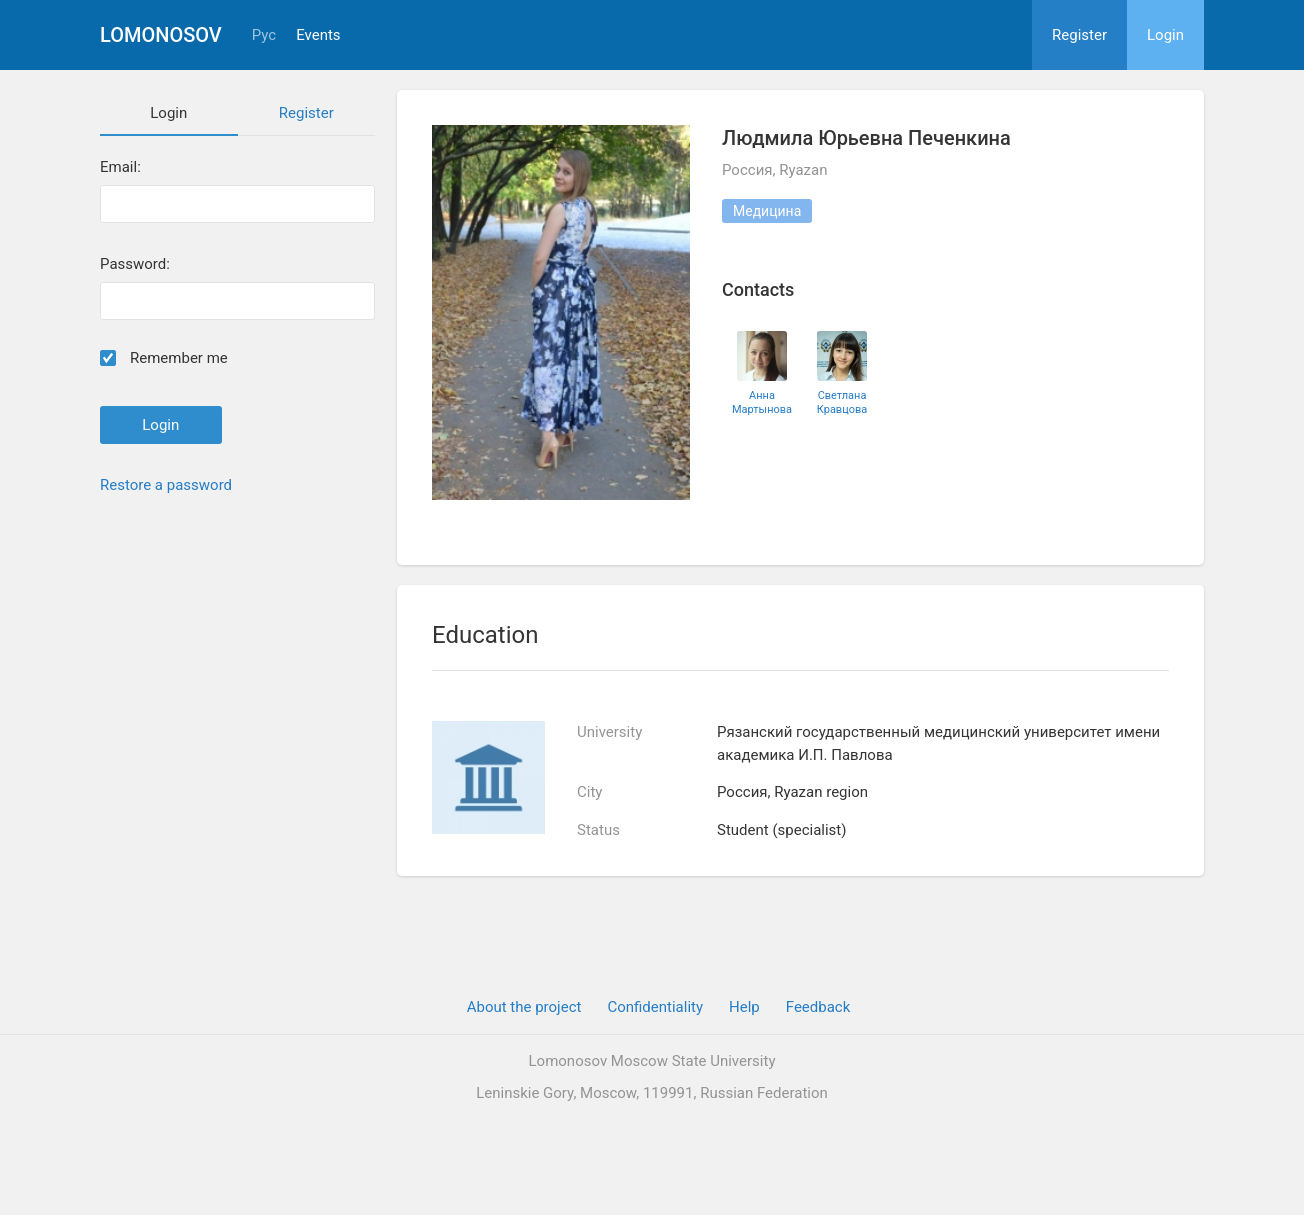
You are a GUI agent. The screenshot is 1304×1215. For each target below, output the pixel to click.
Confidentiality (655, 1007)
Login (1165, 35)
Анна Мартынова (762, 402)
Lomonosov (161, 35)
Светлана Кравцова (842, 402)
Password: (135, 264)
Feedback (818, 1007)
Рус (264, 35)
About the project (524, 1007)
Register (1079, 35)
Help (744, 1007)
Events (318, 35)
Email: (120, 167)
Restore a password (166, 485)
